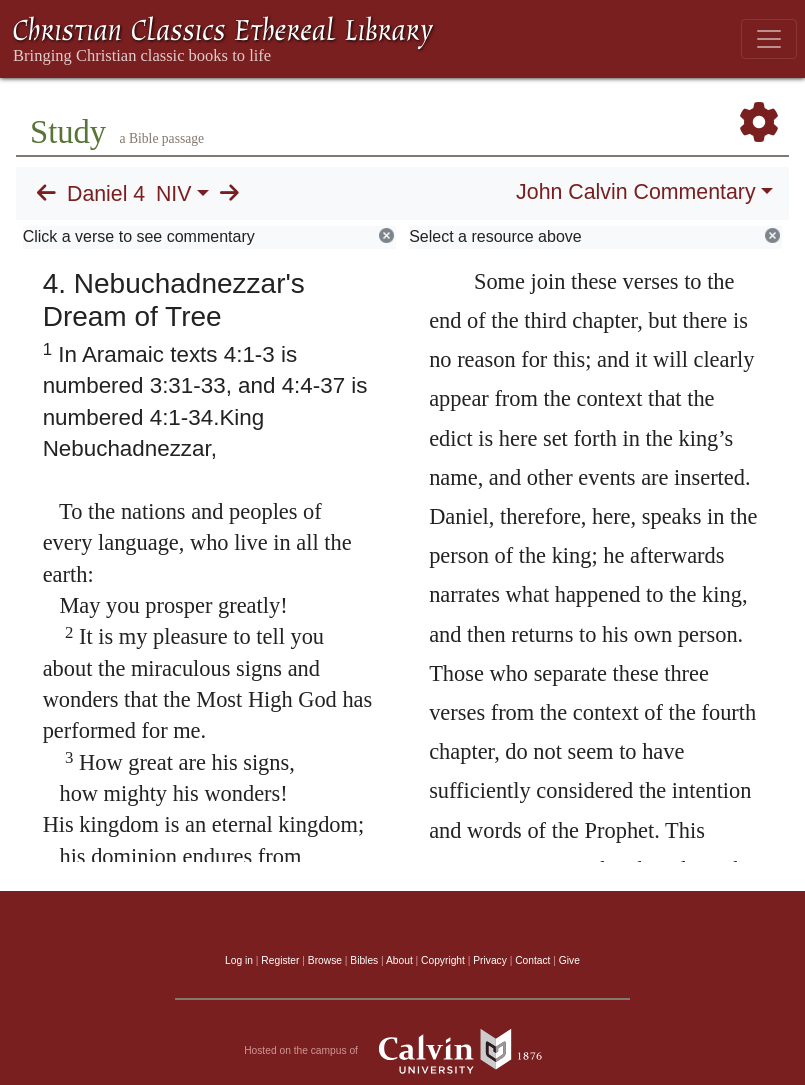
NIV (174, 194)
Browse (325, 960)
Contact (532, 960)
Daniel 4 (106, 194)
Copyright (443, 960)
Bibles (364, 960)
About (399, 960)
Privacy (490, 960)
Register (280, 960)
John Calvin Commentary (635, 192)
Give (569, 960)
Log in (239, 960)
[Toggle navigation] (769, 39)
